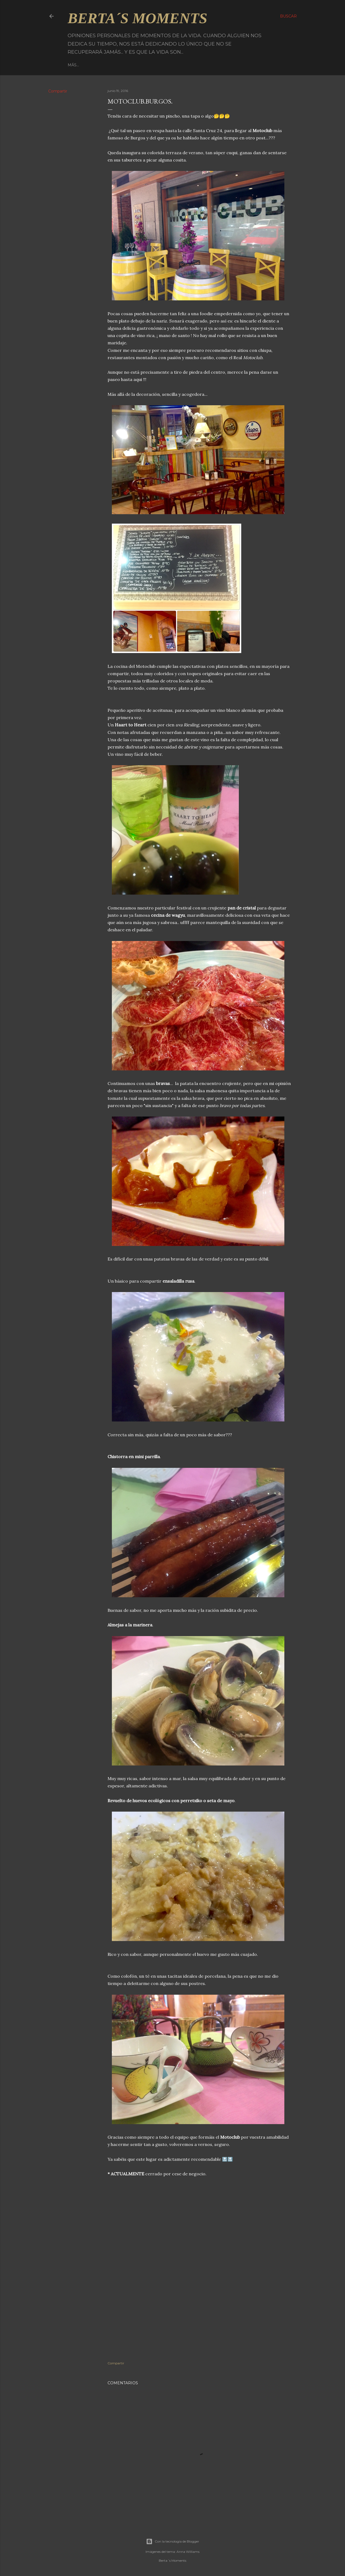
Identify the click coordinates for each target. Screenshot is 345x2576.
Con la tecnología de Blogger (172, 2541)
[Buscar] (288, 16)
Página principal (87, 65)
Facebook (121, 65)
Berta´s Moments (137, 18)
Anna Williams (188, 2552)
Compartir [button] (57, 91)
